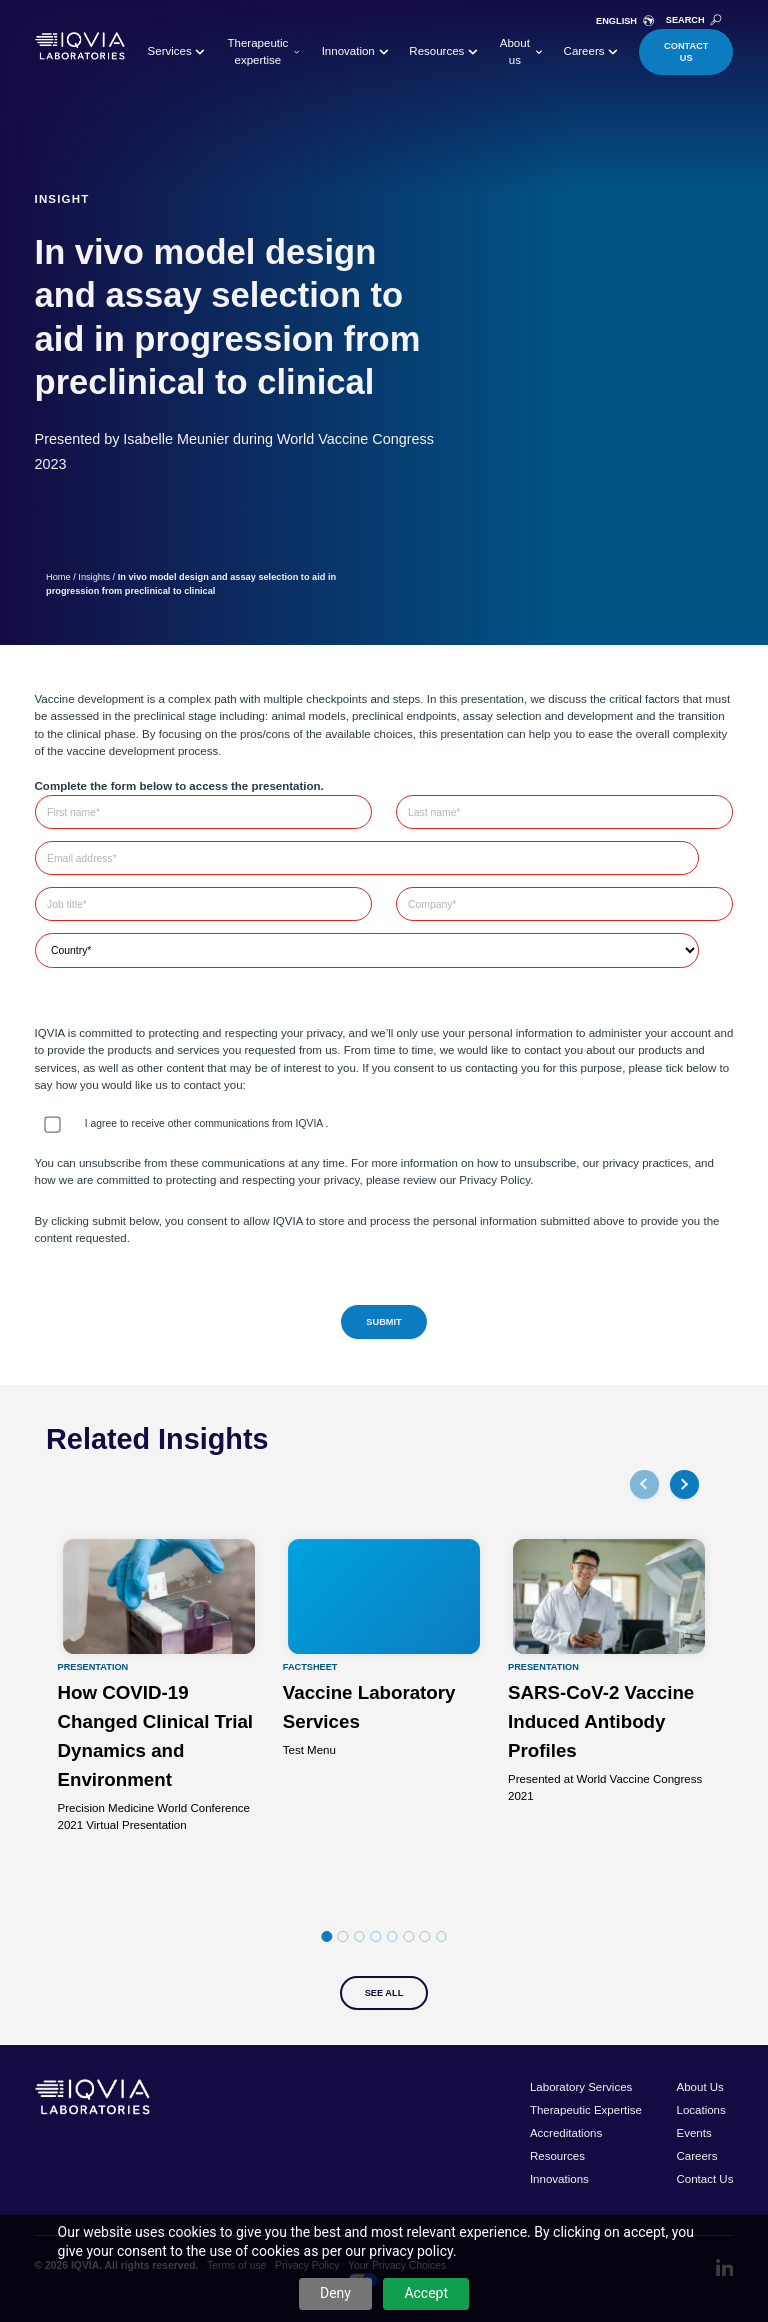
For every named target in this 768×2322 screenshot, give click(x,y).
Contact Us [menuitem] (704, 2179)
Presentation (93, 1667)
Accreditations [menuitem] (566, 2133)
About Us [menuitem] (699, 2087)
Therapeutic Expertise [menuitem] (586, 2110)
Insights (94, 577)
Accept (426, 2293)
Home (58, 577)
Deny (335, 2293)
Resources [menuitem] (557, 2156)
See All (384, 1993)
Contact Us (686, 52)
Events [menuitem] (693, 2133)
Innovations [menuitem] (559, 2179)
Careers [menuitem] (696, 2156)
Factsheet (310, 1667)
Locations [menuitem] (700, 2110)
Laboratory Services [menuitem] (581, 2087)
